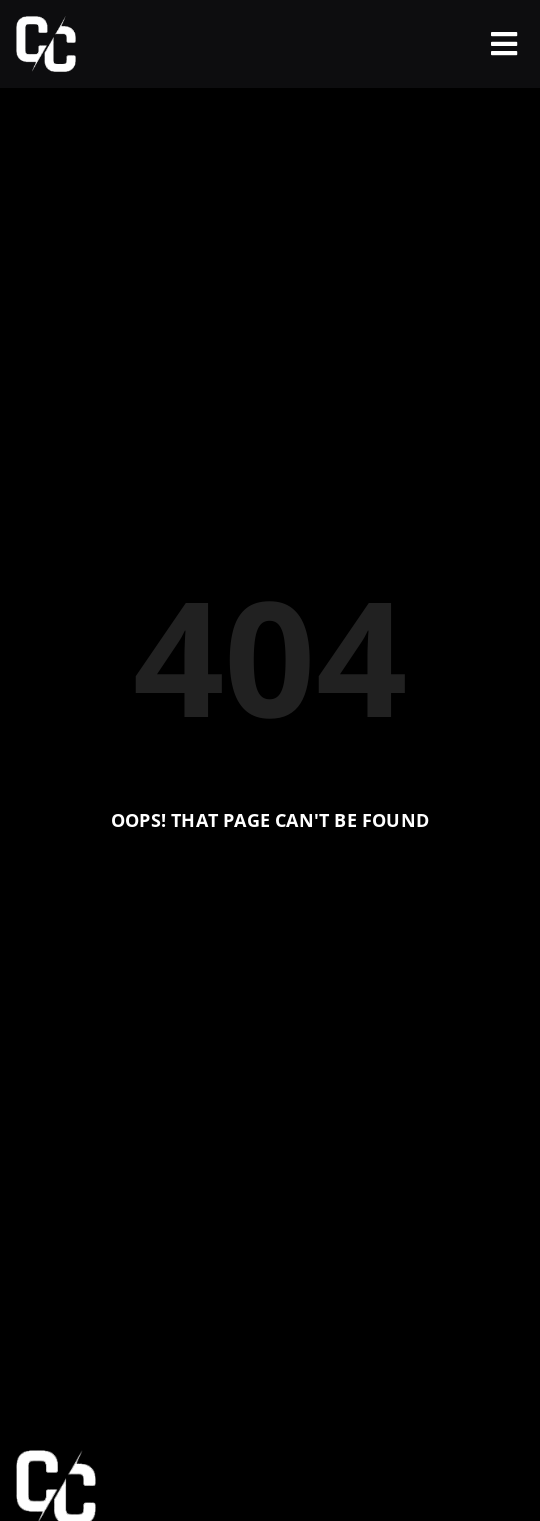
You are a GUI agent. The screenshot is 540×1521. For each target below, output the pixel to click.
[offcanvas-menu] (504, 44)
